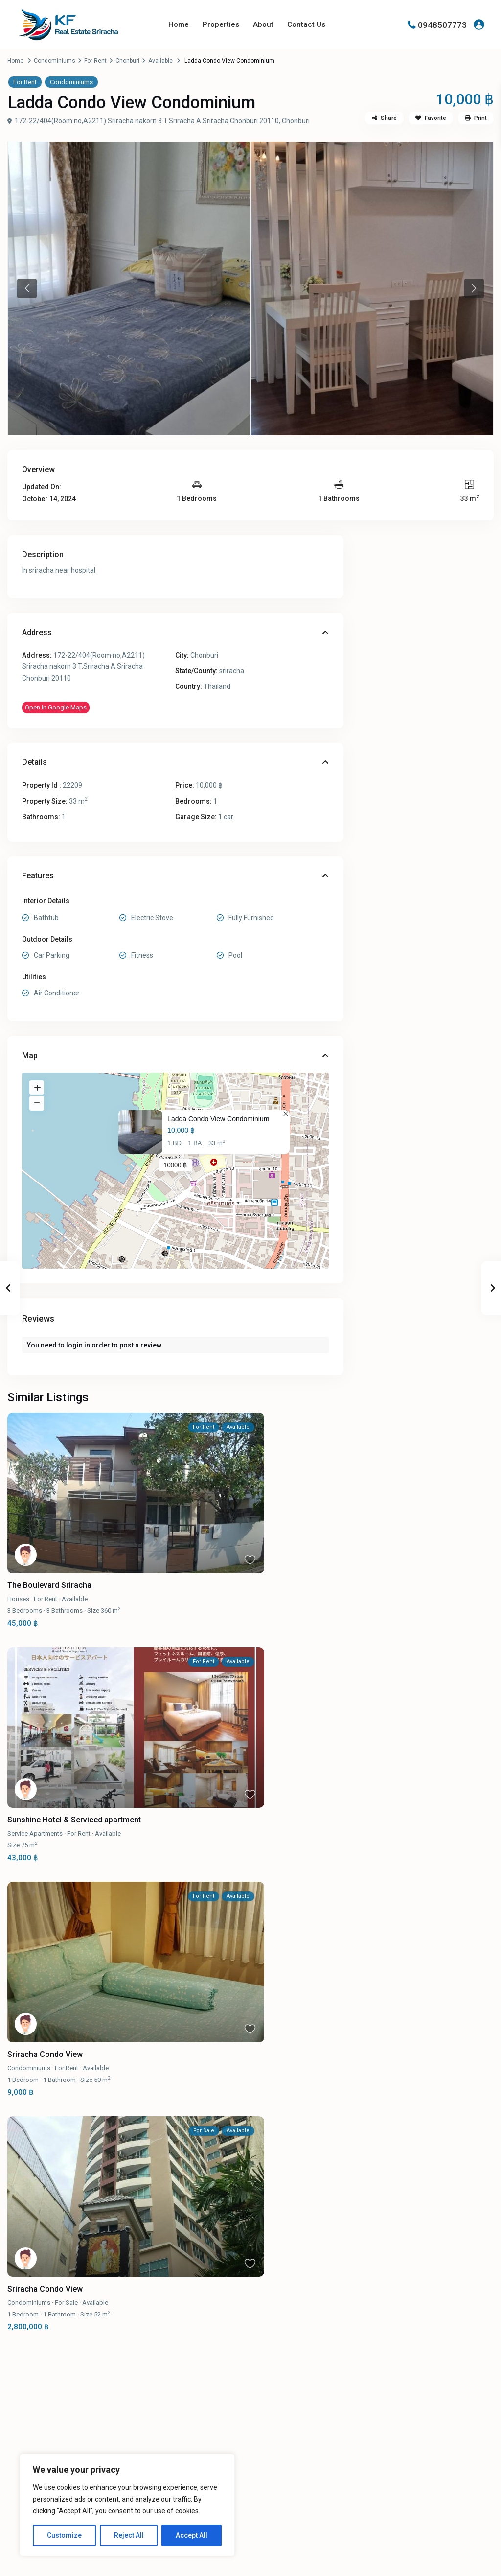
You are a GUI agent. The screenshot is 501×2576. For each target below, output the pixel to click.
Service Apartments (35, 1833)
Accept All (191, 2535)
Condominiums (54, 60)
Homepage (275, 2461)
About (263, 24)
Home (178, 24)
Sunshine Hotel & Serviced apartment (74, 1819)
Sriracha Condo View (45, 2054)
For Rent (95, 60)
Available (160, 60)
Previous (27, 288)
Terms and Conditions (391, 2561)
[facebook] (383, 2466)
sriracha (231, 671)
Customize (64, 2535)
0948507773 (442, 24)
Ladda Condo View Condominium (218, 1119)
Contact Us (306, 24)
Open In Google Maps (56, 707)
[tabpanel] (128, 288)
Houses (18, 1599)
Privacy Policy (455, 2561)
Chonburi (127, 60)
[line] (408, 2466)
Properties (221, 24)
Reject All (129, 2535)
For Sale (66, 2302)
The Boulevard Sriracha (49, 1585)
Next (474, 288)
